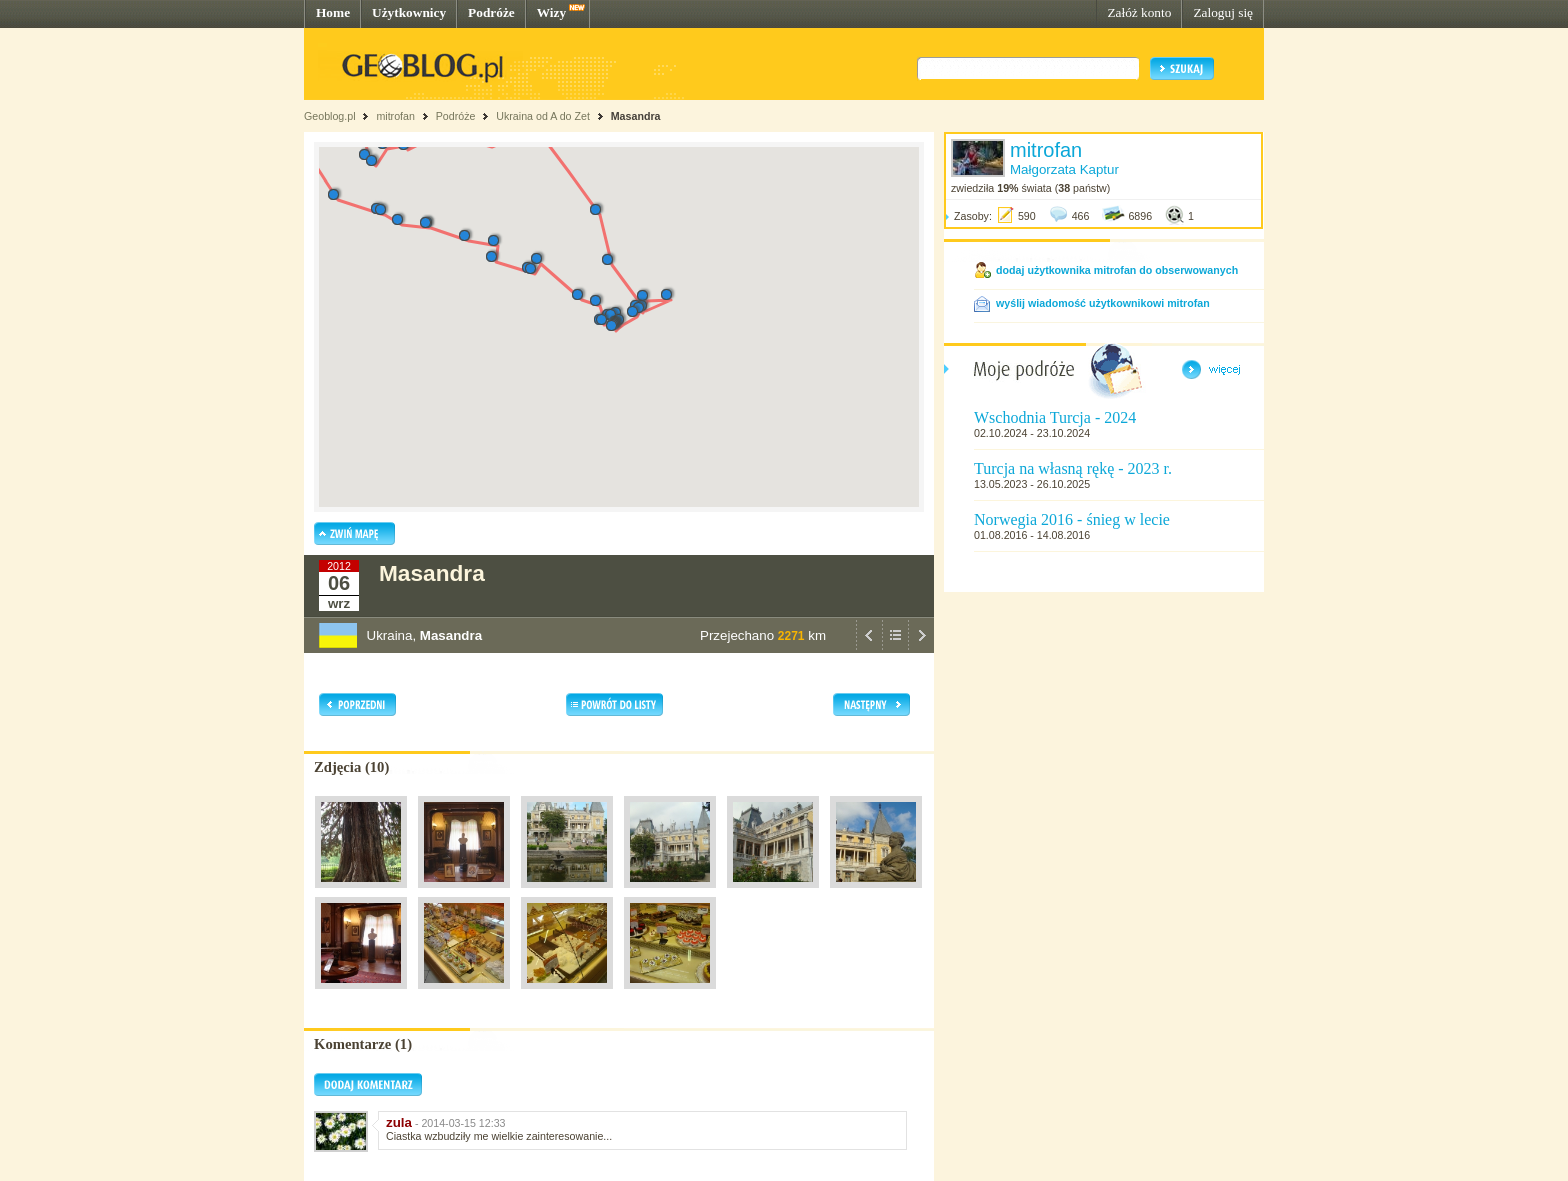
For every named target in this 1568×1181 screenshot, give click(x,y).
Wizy (551, 12)
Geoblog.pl (330, 116)
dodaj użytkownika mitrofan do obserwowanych (1117, 270)
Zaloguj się (1223, 12)
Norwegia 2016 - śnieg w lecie (1072, 519)
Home (333, 12)
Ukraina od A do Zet (543, 116)
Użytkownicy (409, 12)
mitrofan (395, 116)
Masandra (636, 116)
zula (399, 1122)
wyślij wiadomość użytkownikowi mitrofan (1103, 303)
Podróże (491, 12)
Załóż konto (1139, 12)
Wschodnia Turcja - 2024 (1055, 417)
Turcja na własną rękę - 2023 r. (1073, 468)
